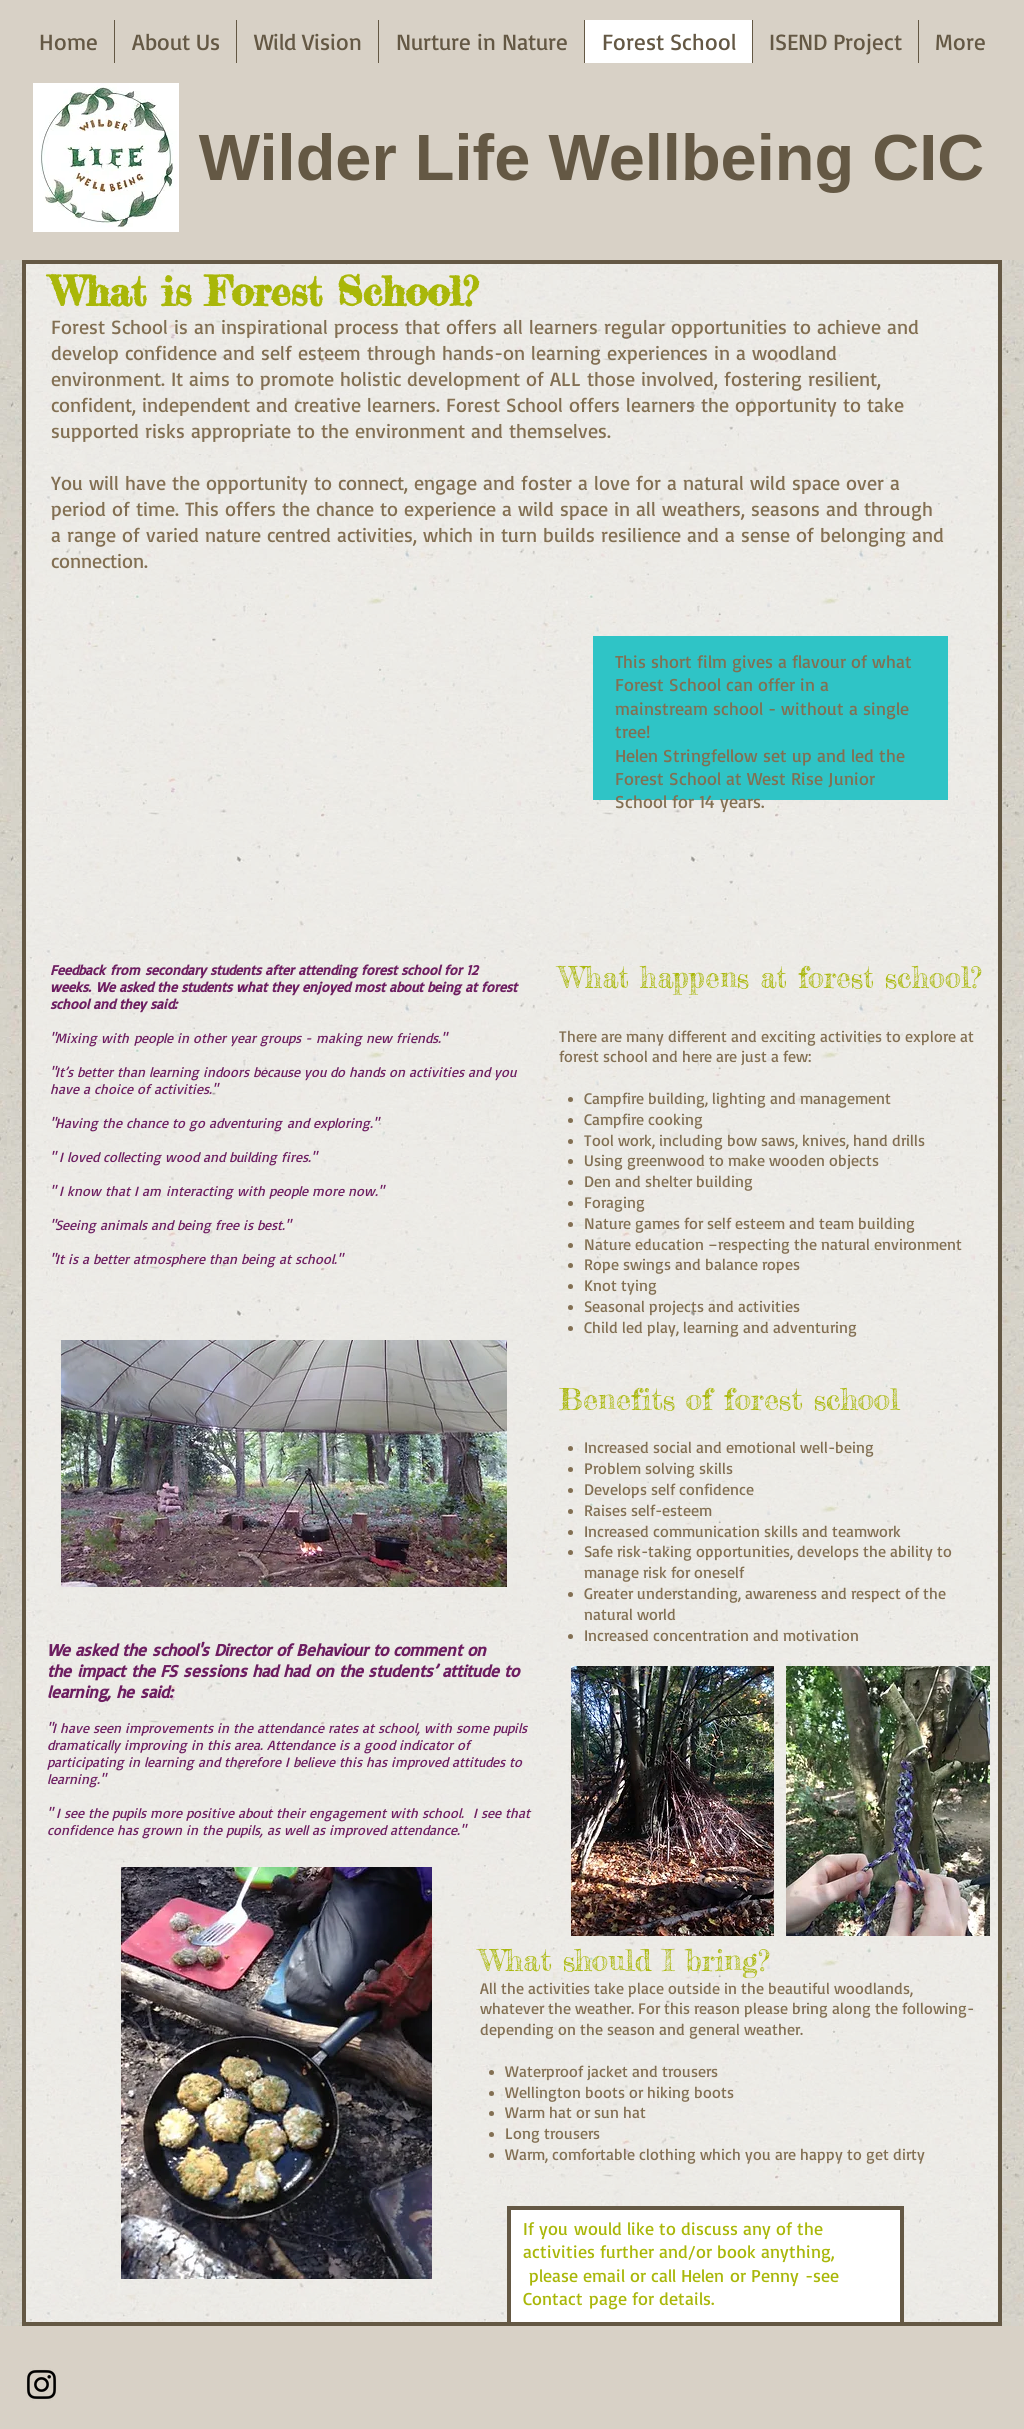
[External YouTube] (291, 727)
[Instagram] (41, 2384)
